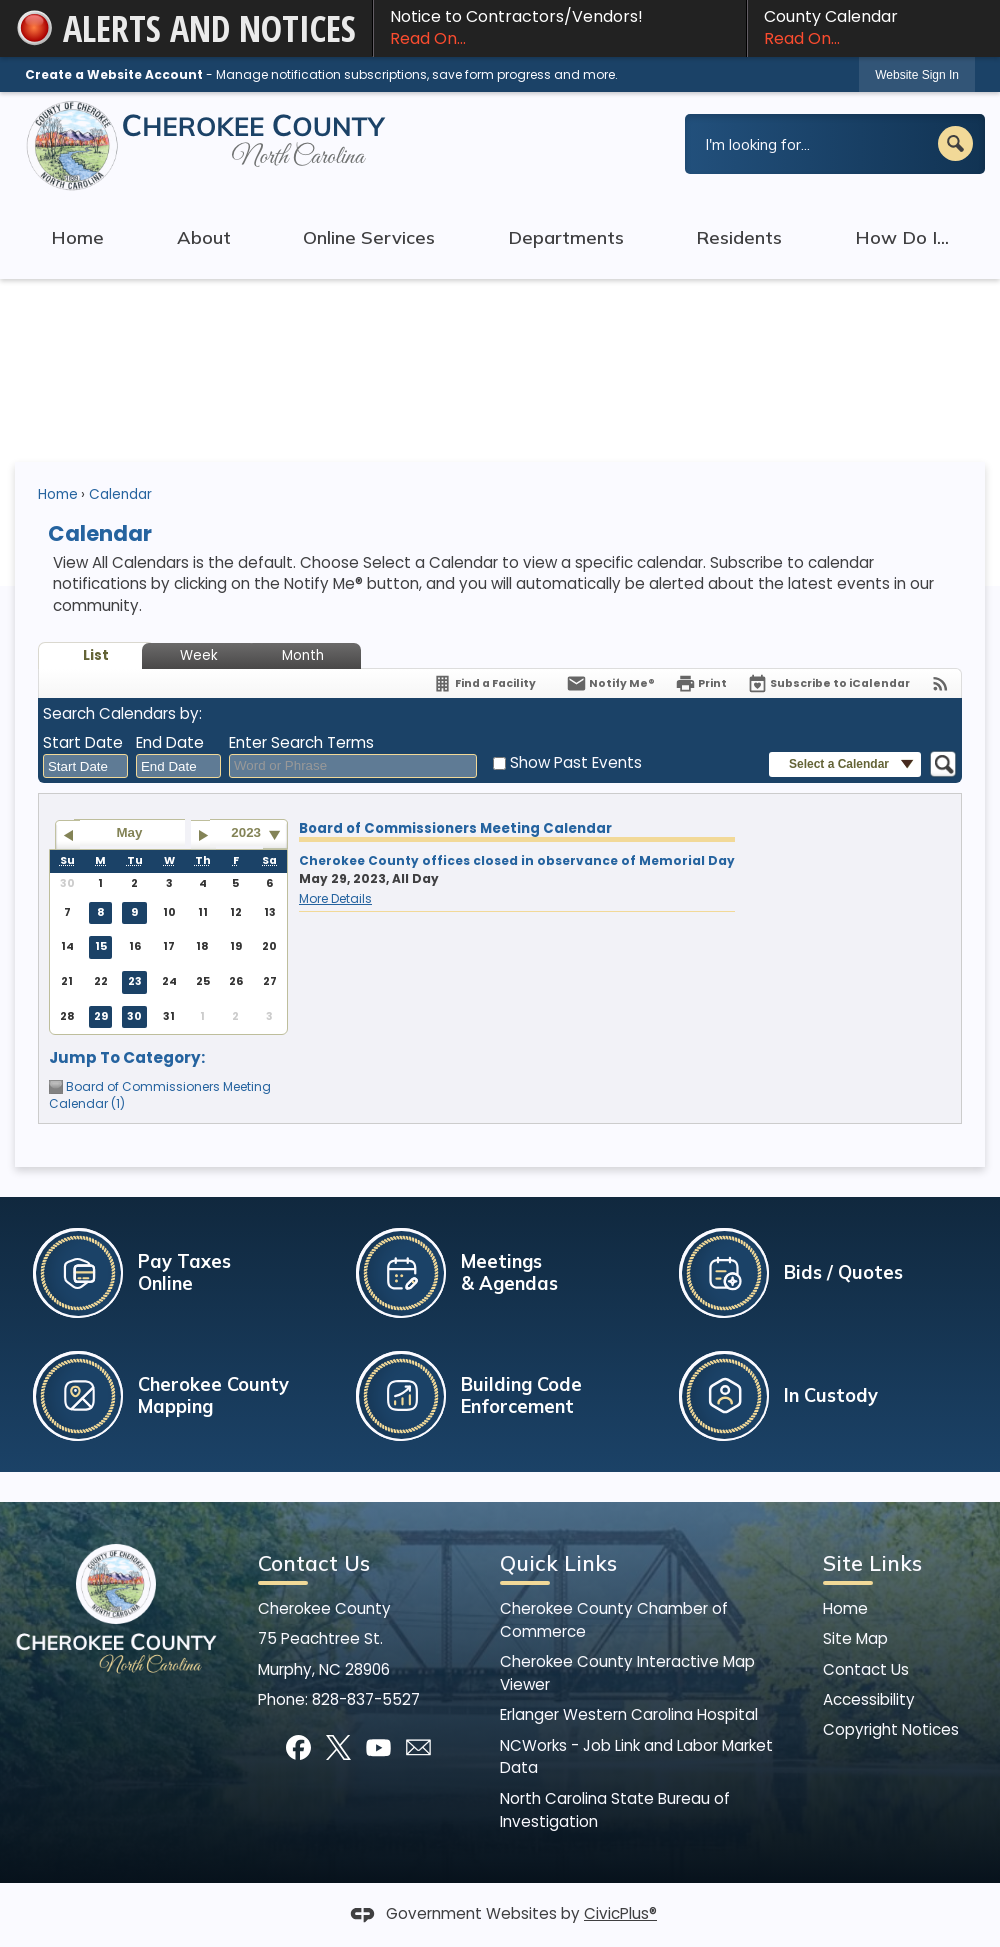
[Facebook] (298, 1747)
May (130, 832)
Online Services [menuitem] (369, 237)
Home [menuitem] (77, 237)
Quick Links (558, 1563)
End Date (170, 742)
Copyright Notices (891, 1729)
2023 (246, 832)
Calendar (120, 494)
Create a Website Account (114, 74)
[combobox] (85, 766)
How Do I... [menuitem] (902, 237)
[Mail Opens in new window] (418, 1747)
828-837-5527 (366, 1699)
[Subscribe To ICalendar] (828, 683)
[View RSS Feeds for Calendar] (940, 683)
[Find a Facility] (484, 683)
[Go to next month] (203, 835)
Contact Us (866, 1669)
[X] (338, 1747)
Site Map (855, 1638)
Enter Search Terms (301, 742)
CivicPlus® (620, 1913)
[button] (955, 143)
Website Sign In (917, 75)
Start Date (83, 742)
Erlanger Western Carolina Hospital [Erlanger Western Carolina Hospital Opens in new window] (629, 1714)
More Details (335, 898)
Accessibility (869, 1699)
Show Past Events (576, 762)
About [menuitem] (204, 237)
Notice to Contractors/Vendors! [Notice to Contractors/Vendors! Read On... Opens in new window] (560, 28)
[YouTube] (378, 1747)
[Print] (701, 683)
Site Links (872, 1563)
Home (58, 494)
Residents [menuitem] (739, 237)
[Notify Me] (610, 683)
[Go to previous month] (67, 835)
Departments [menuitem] (566, 237)
